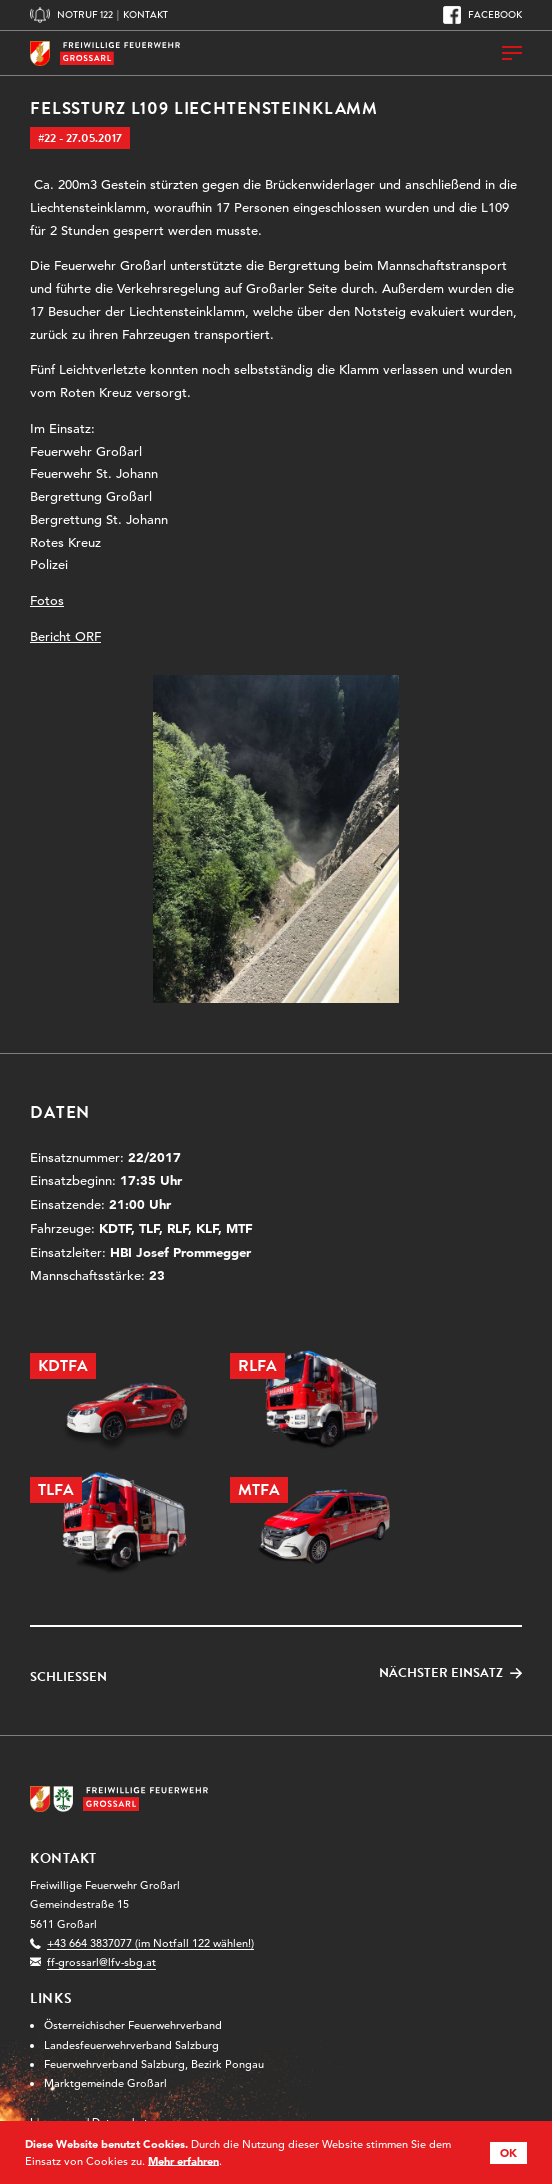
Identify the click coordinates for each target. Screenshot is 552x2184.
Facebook (495, 14)
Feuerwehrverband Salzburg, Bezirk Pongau (154, 2064)
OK (508, 2153)
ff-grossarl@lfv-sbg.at (101, 1962)
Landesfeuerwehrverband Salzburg (131, 2045)
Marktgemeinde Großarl (105, 2083)
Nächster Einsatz (441, 1673)
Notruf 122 (85, 14)
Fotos (47, 600)
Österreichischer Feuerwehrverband (133, 2025)
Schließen (68, 1677)
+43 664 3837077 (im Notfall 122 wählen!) (150, 1943)
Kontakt (145, 14)
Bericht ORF (65, 636)
